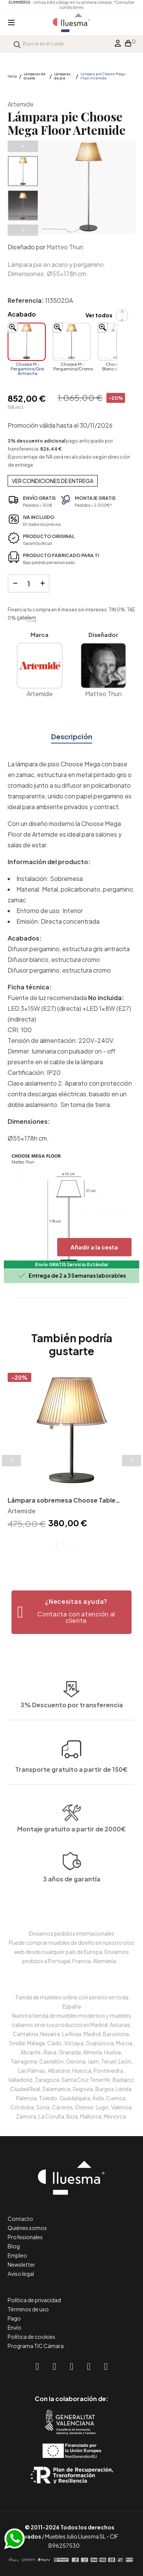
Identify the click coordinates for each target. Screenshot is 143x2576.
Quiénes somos (27, 2227)
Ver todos (98, 315)
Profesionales (25, 2236)
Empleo (17, 2255)
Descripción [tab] (71, 736)
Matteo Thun (65, 247)
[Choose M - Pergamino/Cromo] (72, 342)
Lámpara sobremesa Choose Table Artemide (62, 1501)
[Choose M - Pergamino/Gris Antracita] (27, 342)
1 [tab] (56, 1544)
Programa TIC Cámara (36, 2345)
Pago (14, 2318)
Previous (23, 146)
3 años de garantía (71, 1914)
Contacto (20, 2218)
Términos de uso (28, 2309)
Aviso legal (21, 2273)
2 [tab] (64, 1544)
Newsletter (21, 2264)
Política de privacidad (34, 2299)
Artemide (21, 104)
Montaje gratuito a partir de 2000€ (71, 1862)
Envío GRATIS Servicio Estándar (71, 1264)
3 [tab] (72, 1544)
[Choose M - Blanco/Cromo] (117, 342)
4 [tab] (79, 1544)
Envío (14, 2327)
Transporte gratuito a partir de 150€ (71, 1723)
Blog (14, 2246)
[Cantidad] (29, 583)
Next (23, 230)
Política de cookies (31, 2336)
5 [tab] (87, 1544)
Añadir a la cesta (94, 1247)
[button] (71, 1612)
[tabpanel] (71, 1452)
